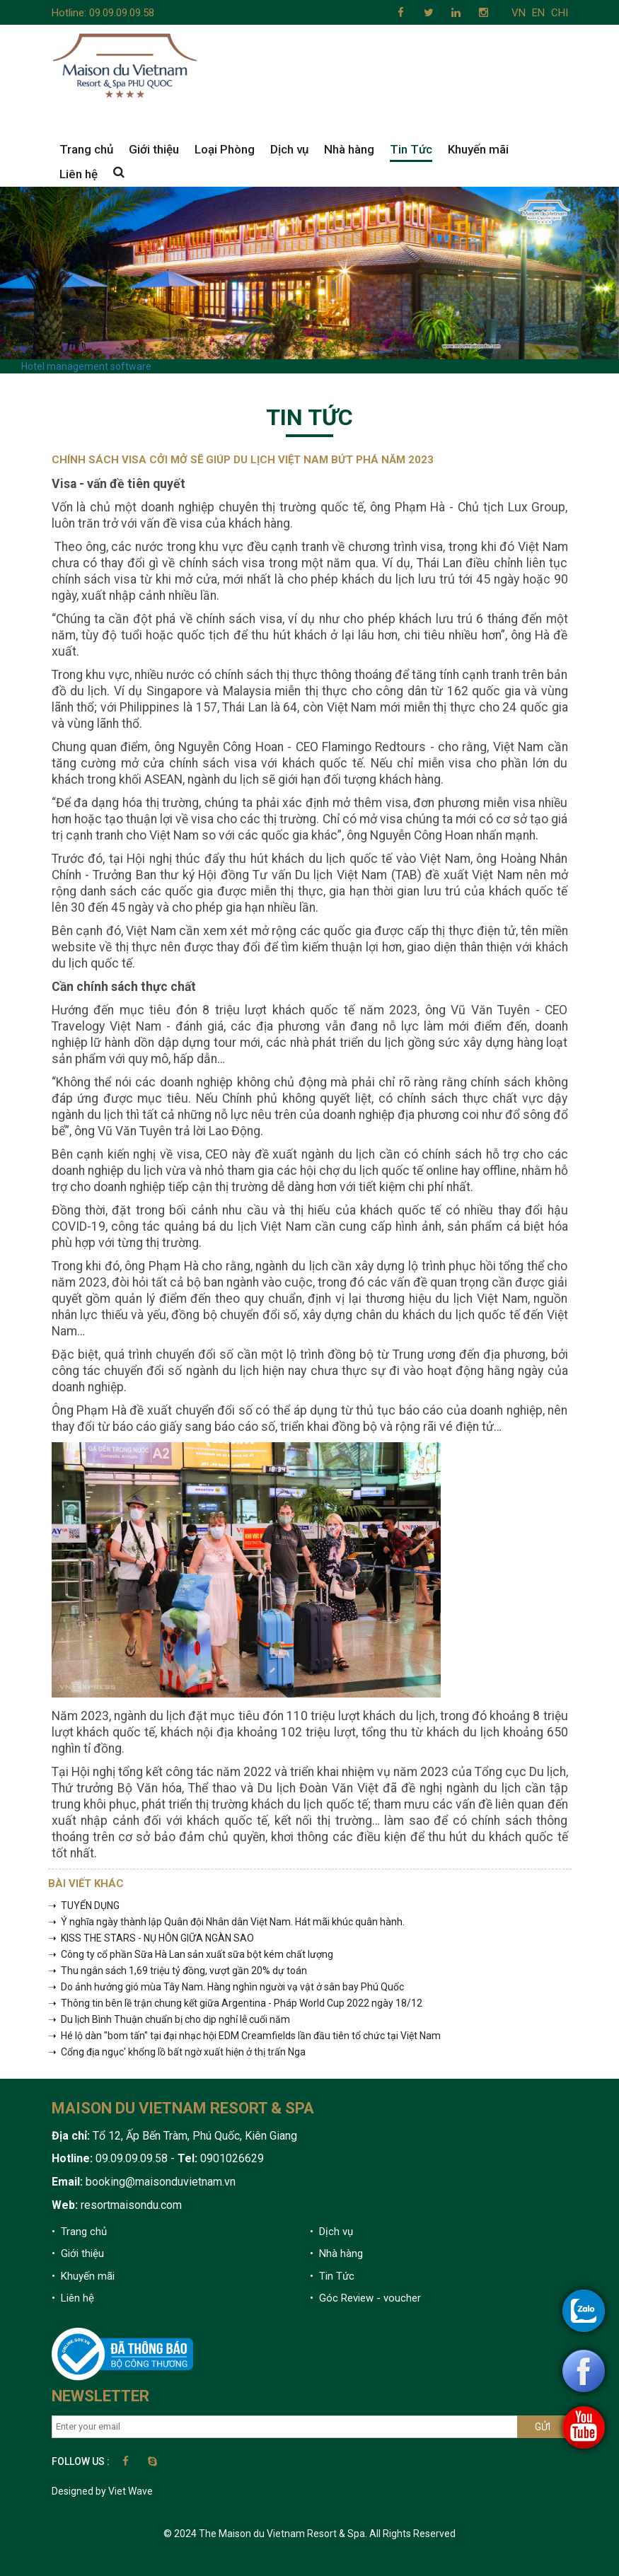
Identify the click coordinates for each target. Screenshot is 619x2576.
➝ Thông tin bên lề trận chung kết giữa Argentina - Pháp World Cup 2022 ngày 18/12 (235, 2003)
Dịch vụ (289, 149)
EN (538, 12)
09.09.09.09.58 (121, 12)
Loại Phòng (225, 149)
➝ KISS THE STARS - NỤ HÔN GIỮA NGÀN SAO (151, 1938)
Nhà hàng (349, 149)
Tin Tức (411, 149)
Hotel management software (86, 366)
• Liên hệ (73, 2298)
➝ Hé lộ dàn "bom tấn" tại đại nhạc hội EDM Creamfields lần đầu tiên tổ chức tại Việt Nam (244, 2035)
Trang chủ (86, 149)
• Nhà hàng (336, 2253)
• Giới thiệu (78, 2253)
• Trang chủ (79, 2231)
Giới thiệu (154, 149)
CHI (559, 12)
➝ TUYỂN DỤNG (84, 1905)
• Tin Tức (332, 2276)
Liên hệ (78, 174)
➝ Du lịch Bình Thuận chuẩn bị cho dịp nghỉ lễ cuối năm (169, 2019)
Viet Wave (130, 2491)
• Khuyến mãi (83, 2276)
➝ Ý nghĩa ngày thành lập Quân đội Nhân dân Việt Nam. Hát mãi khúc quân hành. (226, 1921)
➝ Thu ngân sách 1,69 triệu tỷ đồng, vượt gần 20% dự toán (177, 1970)
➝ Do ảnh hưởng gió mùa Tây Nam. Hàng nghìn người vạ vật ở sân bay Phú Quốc (226, 1986)
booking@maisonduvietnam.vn (161, 2181)
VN (518, 12)
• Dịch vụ (331, 2231)
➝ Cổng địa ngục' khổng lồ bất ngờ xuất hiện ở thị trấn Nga (177, 2052)
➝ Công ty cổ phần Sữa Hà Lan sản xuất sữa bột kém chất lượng (190, 1954)
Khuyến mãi (478, 149)
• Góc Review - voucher (365, 2298)
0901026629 (230, 2158)
